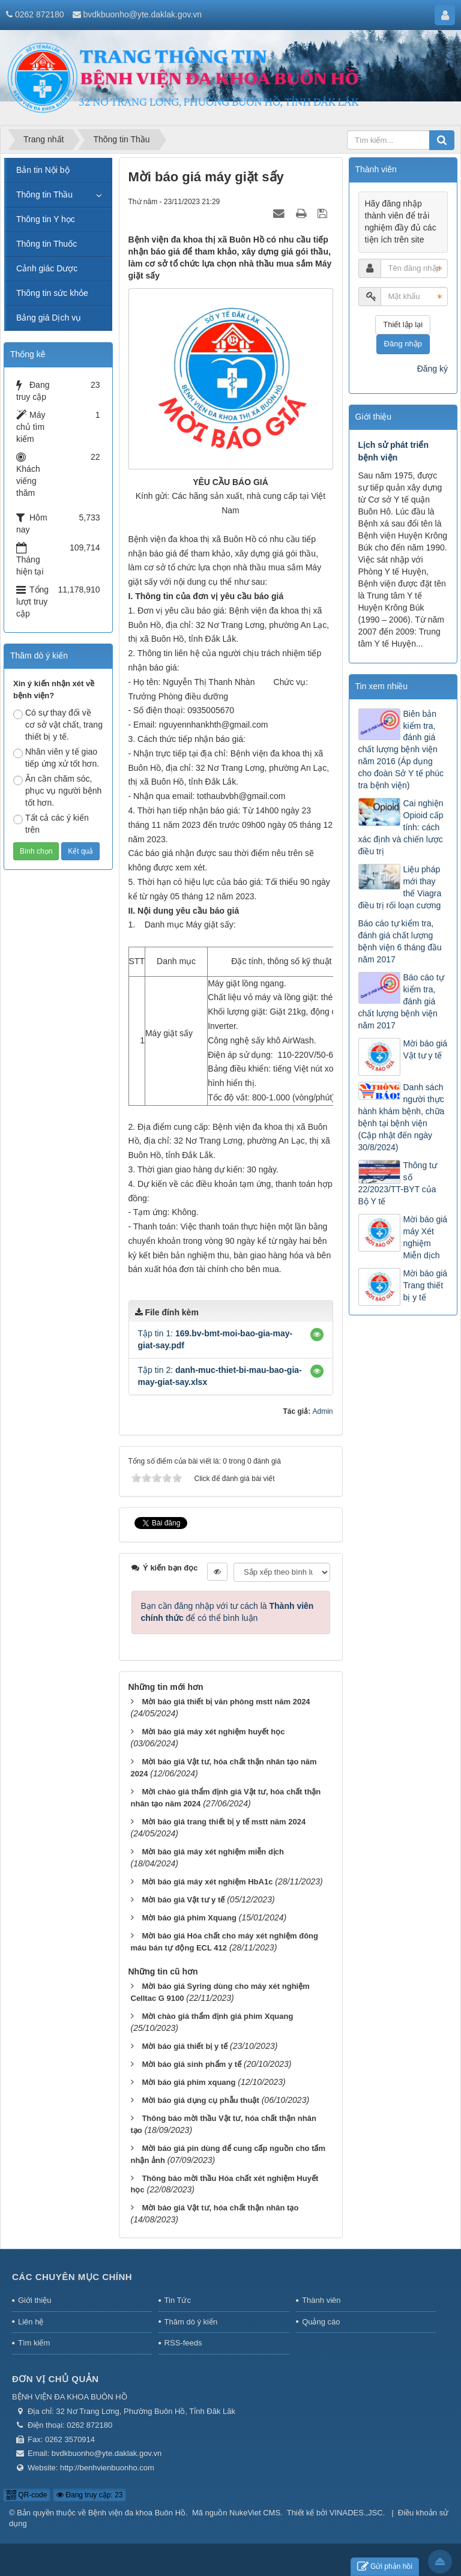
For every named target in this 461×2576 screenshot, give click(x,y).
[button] (317, 1334)
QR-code (27, 2495)
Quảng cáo (321, 2321)
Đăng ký (432, 368)
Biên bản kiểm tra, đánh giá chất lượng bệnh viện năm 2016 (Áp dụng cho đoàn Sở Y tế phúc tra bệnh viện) (401, 750)
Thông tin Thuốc (46, 244)
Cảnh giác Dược (46, 268)
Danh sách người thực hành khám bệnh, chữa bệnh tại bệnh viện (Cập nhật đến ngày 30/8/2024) (401, 1117)
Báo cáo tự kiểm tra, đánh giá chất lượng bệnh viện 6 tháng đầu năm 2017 (400, 941)
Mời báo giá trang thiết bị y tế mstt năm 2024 (224, 1821)
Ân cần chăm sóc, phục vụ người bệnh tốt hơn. (57, 790)
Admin (322, 1411)
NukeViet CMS (254, 2512)
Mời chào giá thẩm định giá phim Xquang (217, 2016)
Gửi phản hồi (384, 2566)
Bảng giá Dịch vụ (48, 317)
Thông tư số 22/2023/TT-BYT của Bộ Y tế (397, 1183)
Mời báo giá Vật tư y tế (183, 1899)
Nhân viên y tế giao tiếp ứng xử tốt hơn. (56, 757)
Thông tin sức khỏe (52, 293)
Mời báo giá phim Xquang (189, 1917)
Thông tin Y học (45, 219)
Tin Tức (177, 2300)
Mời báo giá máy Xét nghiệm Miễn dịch (425, 1237)
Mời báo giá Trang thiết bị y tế (425, 1285)
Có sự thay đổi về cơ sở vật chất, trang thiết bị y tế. (58, 724)
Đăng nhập (403, 343)
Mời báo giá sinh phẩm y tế (191, 2064)
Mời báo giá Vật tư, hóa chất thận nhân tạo (220, 2207)
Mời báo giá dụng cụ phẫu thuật (200, 2100)
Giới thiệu (34, 2300)
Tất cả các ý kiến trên (51, 823)
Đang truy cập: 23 (89, 2495)
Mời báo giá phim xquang (188, 2082)
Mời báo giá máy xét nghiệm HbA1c (207, 1881)
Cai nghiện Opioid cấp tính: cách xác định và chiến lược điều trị (401, 827)
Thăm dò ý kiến (191, 2321)
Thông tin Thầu (44, 194)
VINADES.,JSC (356, 2512)
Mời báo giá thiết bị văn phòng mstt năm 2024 (226, 1701)
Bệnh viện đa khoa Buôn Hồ (136, 2512)
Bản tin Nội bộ (43, 170)
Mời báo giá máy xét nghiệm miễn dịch (213, 1851)
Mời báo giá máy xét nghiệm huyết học (213, 1731)
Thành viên (321, 2300)
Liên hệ (30, 2321)
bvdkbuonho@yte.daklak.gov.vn (142, 14)
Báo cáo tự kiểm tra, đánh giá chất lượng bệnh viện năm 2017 (401, 1001)
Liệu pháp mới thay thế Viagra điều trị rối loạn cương (400, 887)
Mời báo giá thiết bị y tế (184, 2046)
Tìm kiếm (34, 2342)
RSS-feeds (183, 2342)
